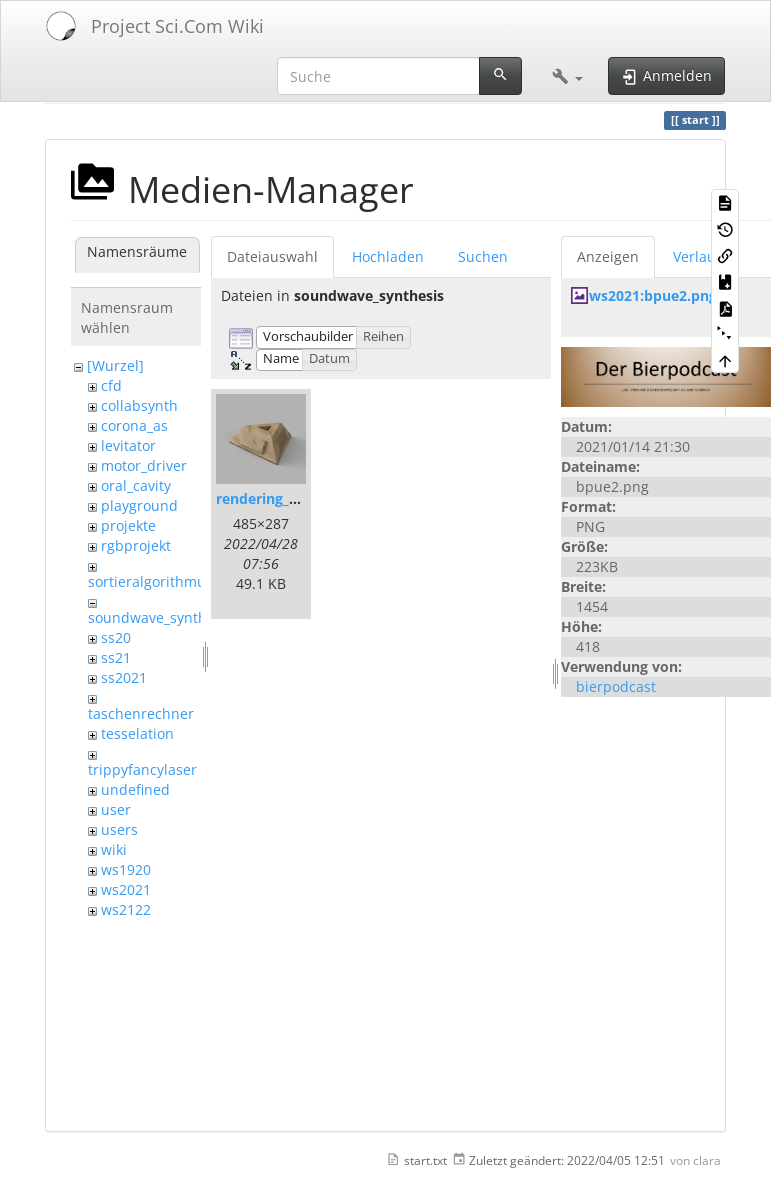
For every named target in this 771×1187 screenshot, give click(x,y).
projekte (128, 525)
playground (139, 505)
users (119, 829)
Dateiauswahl (272, 256)
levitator (128, 445)
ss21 (116, 657)
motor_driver (144, 465)
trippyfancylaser (142, 769)
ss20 (116, 637)
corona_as (134, 425)
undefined (135, 789)
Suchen (483, 256)
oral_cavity (136, 485)
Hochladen (388, 256)
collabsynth (139, 405)
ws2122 (126, 909)
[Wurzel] (115, 365)
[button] (567, 76)
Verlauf (697, 256)
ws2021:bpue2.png (653, 295)
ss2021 (124, 677)
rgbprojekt (136, 545)
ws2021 (126, 889)
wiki (114, 849)
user (116, 809)
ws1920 (126, 869)
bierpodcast (616, 686)
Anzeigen (608, 256)
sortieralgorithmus (150, 581)
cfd (111, 385)
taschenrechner (141, 713)
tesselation (137, 733)
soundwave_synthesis (160, 617)
